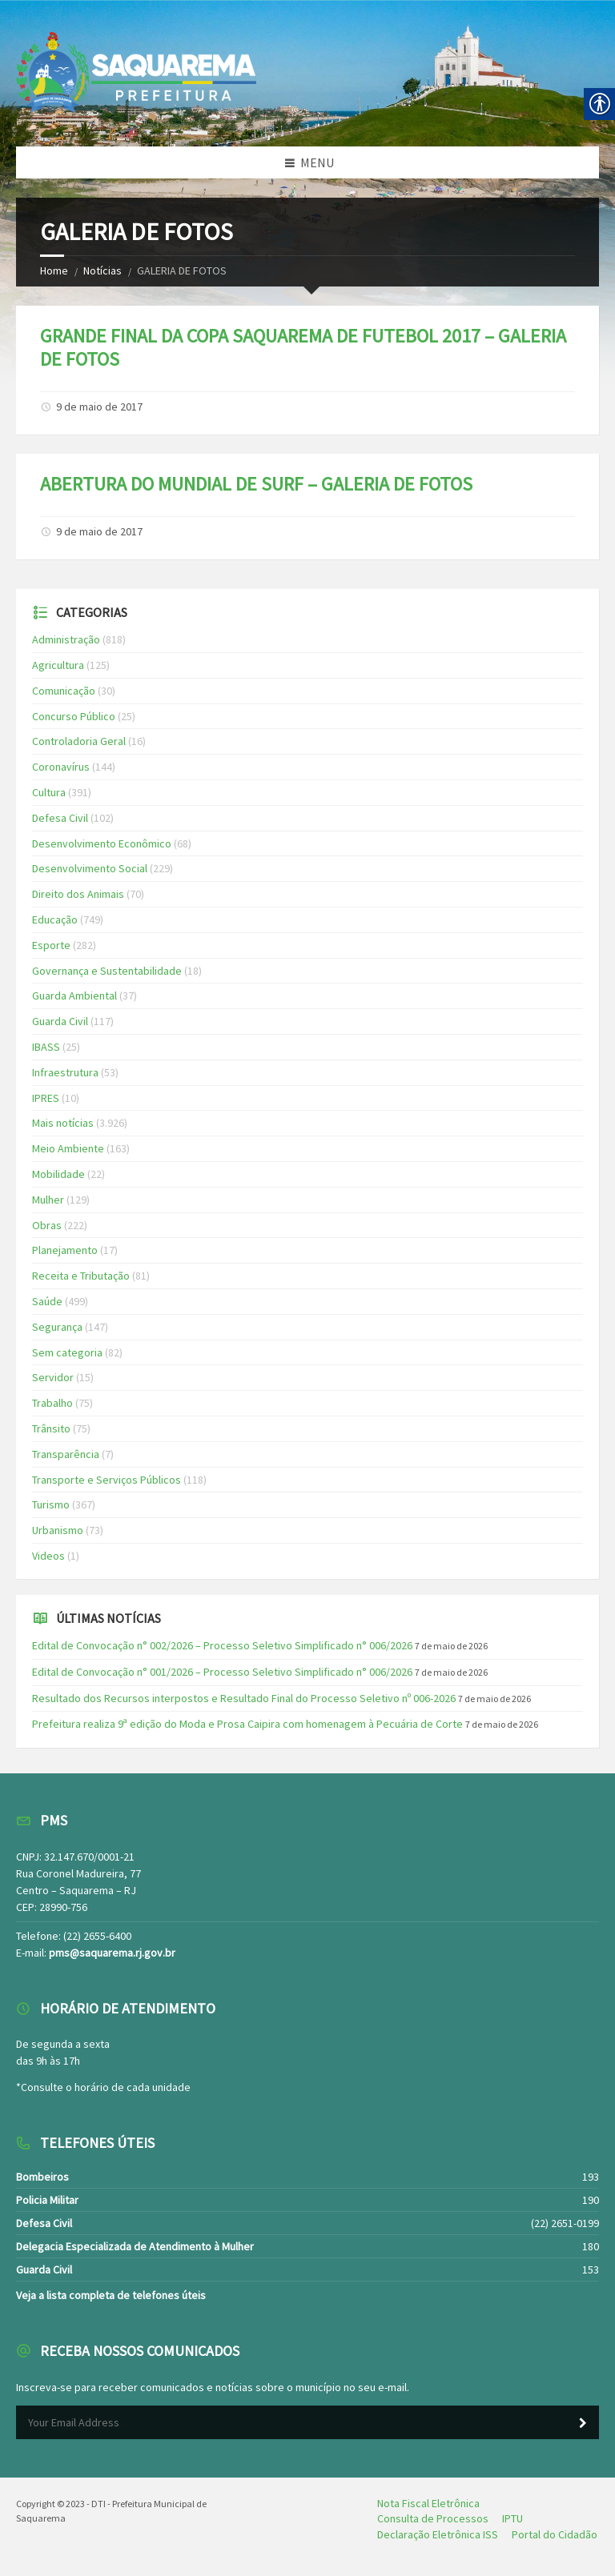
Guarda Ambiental (74, 995)
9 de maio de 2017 (99, 406)
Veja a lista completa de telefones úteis (111, 2295)
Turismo (51, 1504)
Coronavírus (61, 766)
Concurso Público (73, 716)
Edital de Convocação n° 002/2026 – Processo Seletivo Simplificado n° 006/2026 (222, 1645)
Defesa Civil (60, 818)
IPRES (45, 1098)
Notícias (102, 270)
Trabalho (52, 1403)
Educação (55, 919)
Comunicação (63, 690)
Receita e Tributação (81, 1275)
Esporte (51, 945)
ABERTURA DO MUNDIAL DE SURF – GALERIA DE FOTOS (256, 483)
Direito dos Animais (78, 894)
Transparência (65, 1454)
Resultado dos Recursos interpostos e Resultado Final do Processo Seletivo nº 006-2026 (244, 1698)
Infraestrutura (65, 1072)
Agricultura (58, 665)
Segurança (57, 1327)
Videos (48, 1555)
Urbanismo (57, 1530)
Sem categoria (67, 1352)
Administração (66, 639)
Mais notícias (63, 1123)
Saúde (47, 1301)
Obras (47, 1225)
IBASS (46, 1047)
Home (54, 270)
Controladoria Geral (79, 741)
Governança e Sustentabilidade (107, 970)
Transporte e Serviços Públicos (106, 1479)
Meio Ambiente (68, 1148)
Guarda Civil (60, 1021)
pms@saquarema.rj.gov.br (112, 1952)
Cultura (49, 792)
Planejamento (65, 1250)
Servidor (53, 1377)
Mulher (48, 1199)
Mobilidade (58, 1174)
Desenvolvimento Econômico (101, 843)
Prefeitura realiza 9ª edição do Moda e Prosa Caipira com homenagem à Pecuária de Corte (247, 1724)
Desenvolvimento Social (89, 868)
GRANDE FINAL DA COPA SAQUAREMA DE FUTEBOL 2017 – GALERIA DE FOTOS (303, 347)
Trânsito (51, 1428)
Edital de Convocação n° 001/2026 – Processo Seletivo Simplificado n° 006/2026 (222, 1672)
